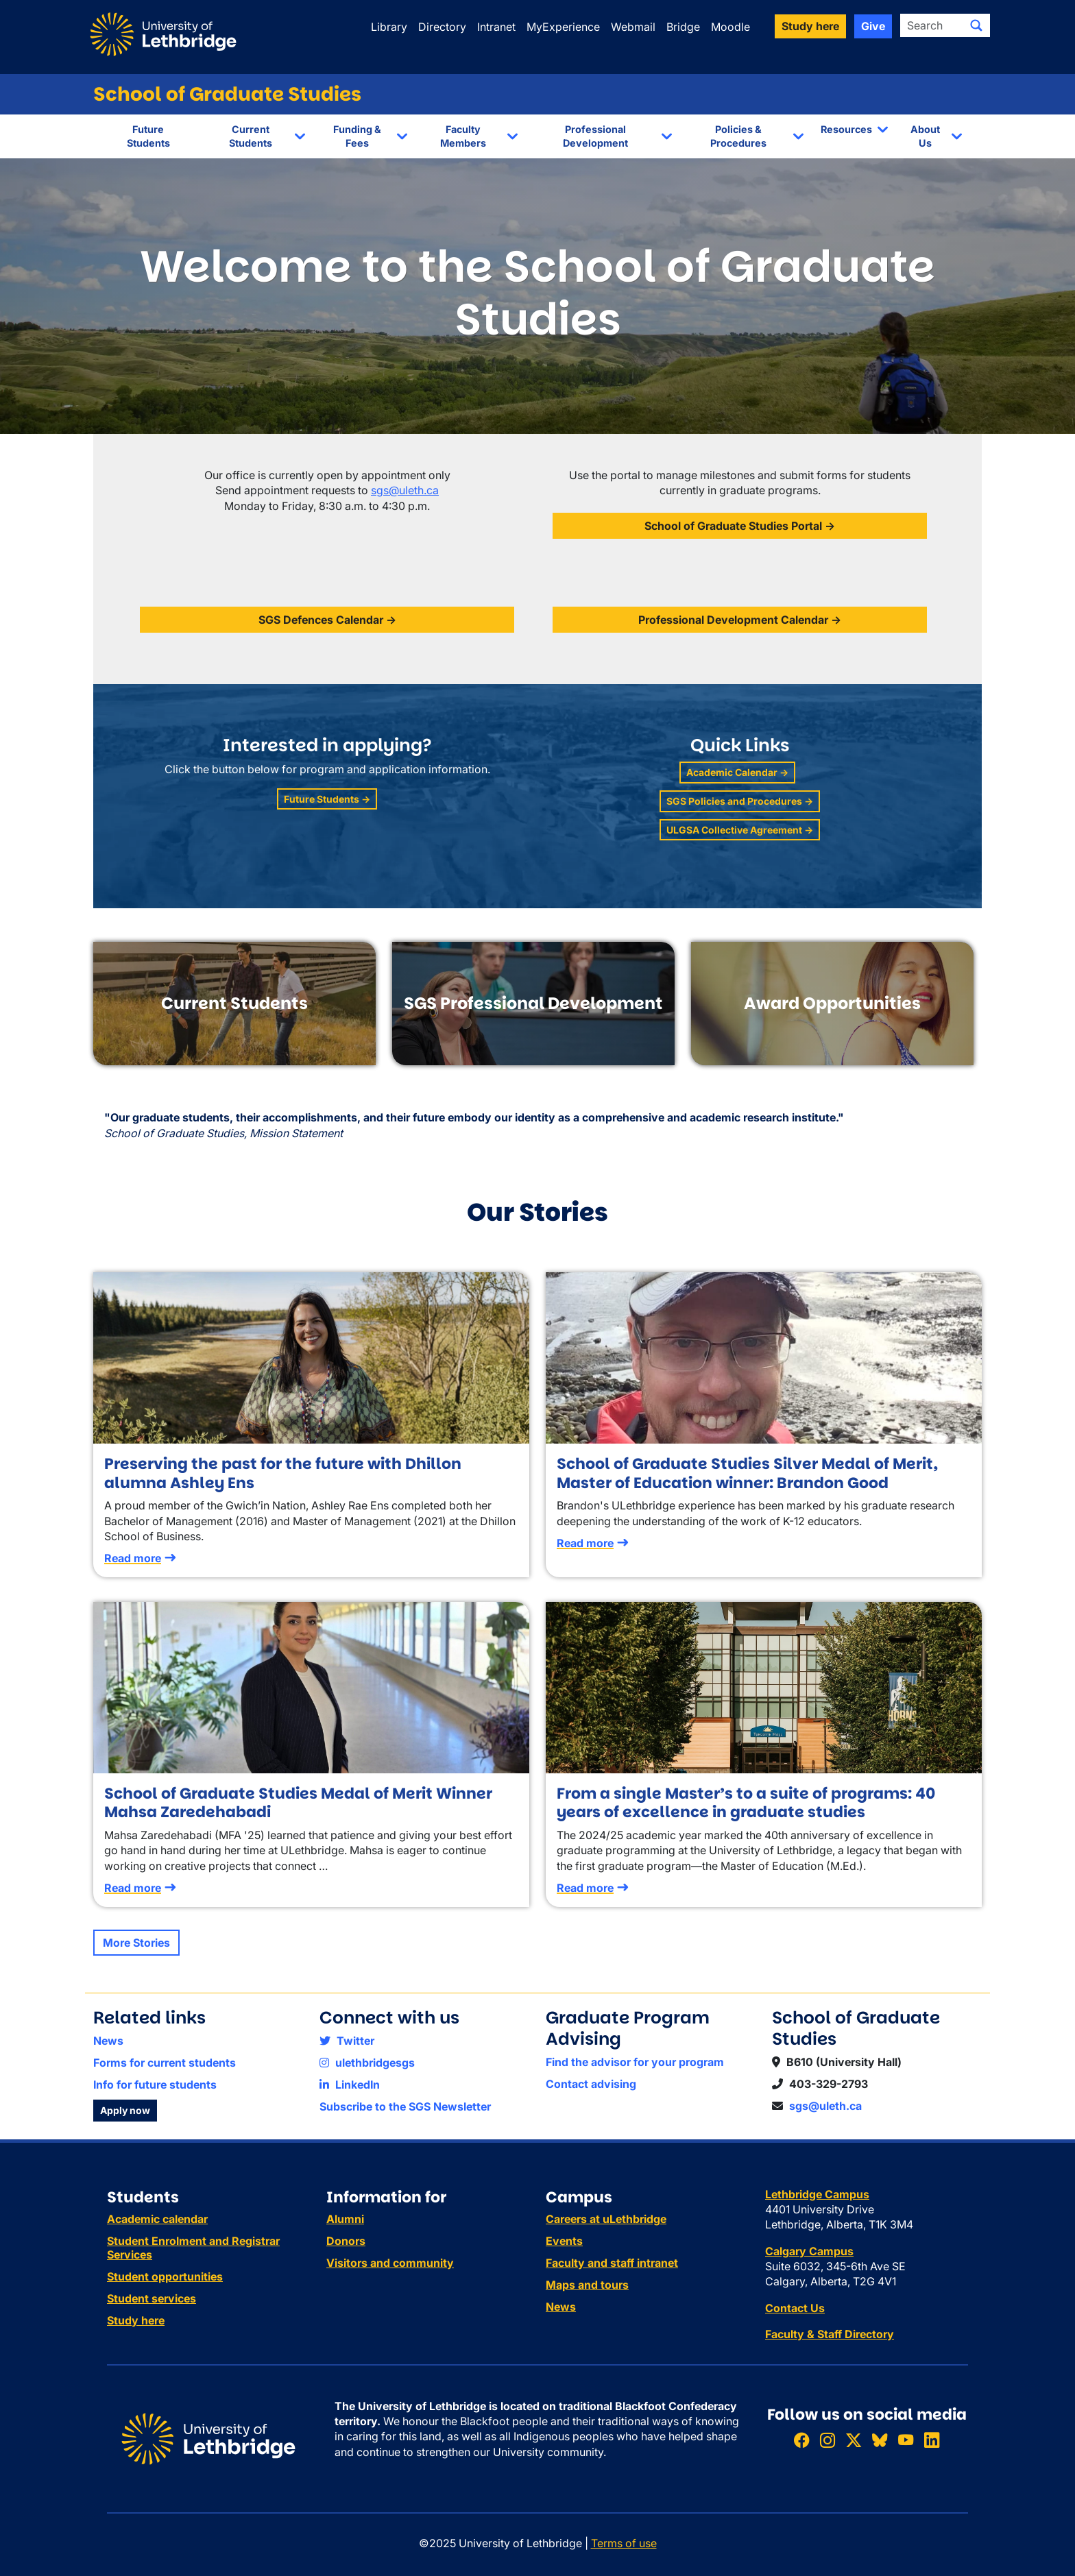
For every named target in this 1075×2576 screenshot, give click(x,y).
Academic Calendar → (737, 772)
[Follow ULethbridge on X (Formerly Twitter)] (854, 2440)
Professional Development (595, 136)
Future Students (148, 136)
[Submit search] (976, 25)
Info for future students (155, 2084)
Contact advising (591, 2084)
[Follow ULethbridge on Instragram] (827, 2440)
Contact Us (795, 2308)
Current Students (250, 136)
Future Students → (327, 799)
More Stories (136, 1942)
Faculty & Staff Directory (829, 2334)
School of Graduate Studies (227, 94)
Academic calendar (157, 2219)
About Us (925, 136)
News (108, 2041)
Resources (846, 129)
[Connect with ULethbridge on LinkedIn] (932, 2440)
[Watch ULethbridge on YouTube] (906, 2440)
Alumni (345, 2219)
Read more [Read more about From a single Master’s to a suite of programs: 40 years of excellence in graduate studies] (585, 1888)
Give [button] (873, 26)
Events (564, 2241)
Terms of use (624, 2543)
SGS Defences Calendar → (327, 620)
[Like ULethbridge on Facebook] (801, 2440)
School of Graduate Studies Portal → (739, 526)
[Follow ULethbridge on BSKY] (880, 2440)
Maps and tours (587, 2285)
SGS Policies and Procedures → (739, 801)
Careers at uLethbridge (606, 2219)
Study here (136, 2320)
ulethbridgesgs (367, 2062)
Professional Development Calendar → (739, 620)
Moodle (730, 27)
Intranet (496, 27)
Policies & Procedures (738, 136)
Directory (442, 27)
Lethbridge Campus (817, 2194)
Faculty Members (463, 136)
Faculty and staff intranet (612, 2263)
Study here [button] (810, 26)
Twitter (346, 2041)
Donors (345, 2241)
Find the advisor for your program (635, 2062)
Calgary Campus (809, 2251)
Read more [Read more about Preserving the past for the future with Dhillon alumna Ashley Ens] (132, 1558)
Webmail (633, 27)
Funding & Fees (357, 136)
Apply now (125, 2110)
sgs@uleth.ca (405, 490)
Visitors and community (390, 2263)
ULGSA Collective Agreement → (739, 830)
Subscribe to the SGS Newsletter (405, 2106)
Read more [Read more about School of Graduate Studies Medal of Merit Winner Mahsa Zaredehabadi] (132, 1888)
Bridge (683, 27)
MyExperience (563, 27)
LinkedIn (349, 2084)
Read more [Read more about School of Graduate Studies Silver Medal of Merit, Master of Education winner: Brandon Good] (585, 1543)
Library (389, 27)
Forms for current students (164, 2062)
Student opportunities (165, 2276)
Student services (151, 2298)
